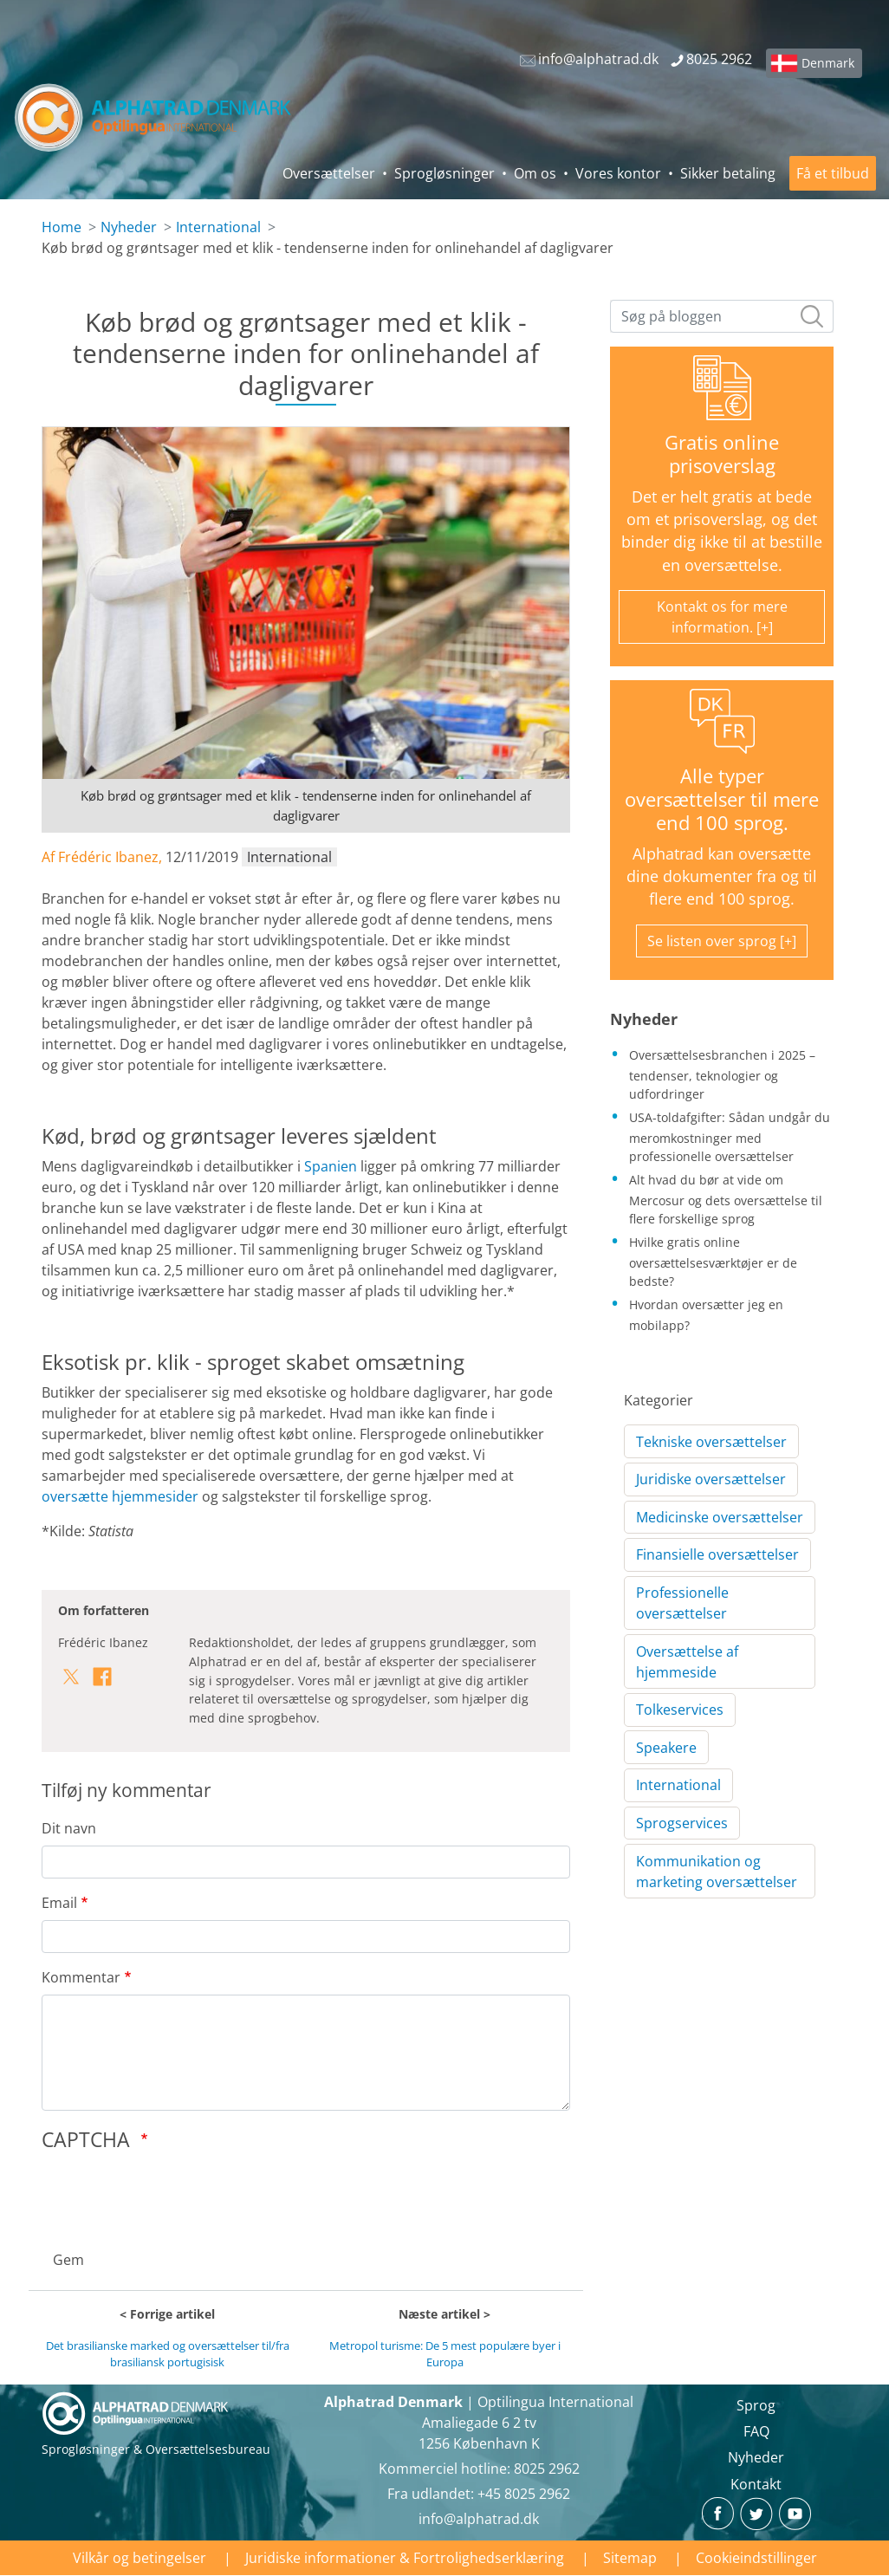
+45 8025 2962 (523, 2493)
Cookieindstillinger (756, 2557)
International (218, 227)
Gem (68, 2259)
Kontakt (756, 2484)
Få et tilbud (832, 173)
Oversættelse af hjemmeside (687, 1662)
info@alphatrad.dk (479, 2518)
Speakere (666, 1747)
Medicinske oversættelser (719, 1517)
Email (59, 1902)
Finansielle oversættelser (717, 1554)
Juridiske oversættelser (711, 1479)
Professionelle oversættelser (682, 1603)
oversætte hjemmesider (120, 1496)
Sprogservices (682, 1823)
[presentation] (173, 2195)
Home (61, 227)
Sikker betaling (727, 173)
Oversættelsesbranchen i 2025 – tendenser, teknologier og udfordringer (722, 1074)
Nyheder (129, 227)
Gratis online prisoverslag (722, 454)
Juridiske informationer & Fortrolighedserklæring (404, 2557)
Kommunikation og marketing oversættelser (716, 1871)
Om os (535, 173)
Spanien (330, 1166)
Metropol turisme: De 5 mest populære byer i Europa (445, 2354)
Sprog (756, 2405)
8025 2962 (547, 2468)
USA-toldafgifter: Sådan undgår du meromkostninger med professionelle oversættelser (729, 1137)
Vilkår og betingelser (139, 2557)
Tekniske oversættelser (711, 1441)
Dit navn (69, 1828)
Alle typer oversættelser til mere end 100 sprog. (722, 799)
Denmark (827, 63)
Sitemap (630, 2557)
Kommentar (81, 1977)
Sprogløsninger (444, 173)
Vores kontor (618, 173)
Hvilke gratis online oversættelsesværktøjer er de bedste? (713, 1261)
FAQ (756, 2431)
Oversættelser (328, 173)
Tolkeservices (680, 1709)
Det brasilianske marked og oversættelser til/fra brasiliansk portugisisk (167, 2354)
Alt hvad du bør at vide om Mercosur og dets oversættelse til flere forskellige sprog (725, 1199)
